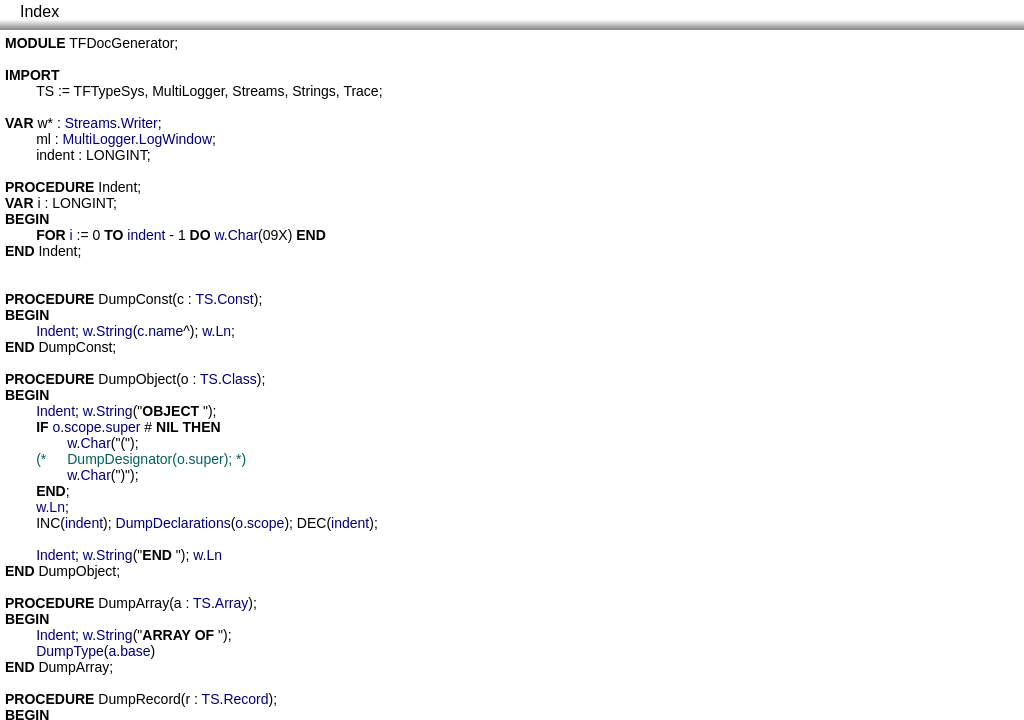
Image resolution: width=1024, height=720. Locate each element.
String (114, 331)
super (122, 427)
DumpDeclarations (173, 523)
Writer (139, 123)
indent (55, 155)
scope (82, 427)
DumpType (70, 651)
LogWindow (175, 139)
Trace (360, 91)
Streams (258, 91)
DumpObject (137, 379)
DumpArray (133, 603)
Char (243, 235)
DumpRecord (139, 699)
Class (239, 379)
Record (245, 699)
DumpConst (135, 299)
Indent (117, 187)
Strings (314, 91)
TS (45, 91)
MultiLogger (188, 91)
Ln (224, 331)
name (165, 331)
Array (231, 603)
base (135, 651)
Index (39, 11)
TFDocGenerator (121, 43)
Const (235, 299)
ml (43, 139)
